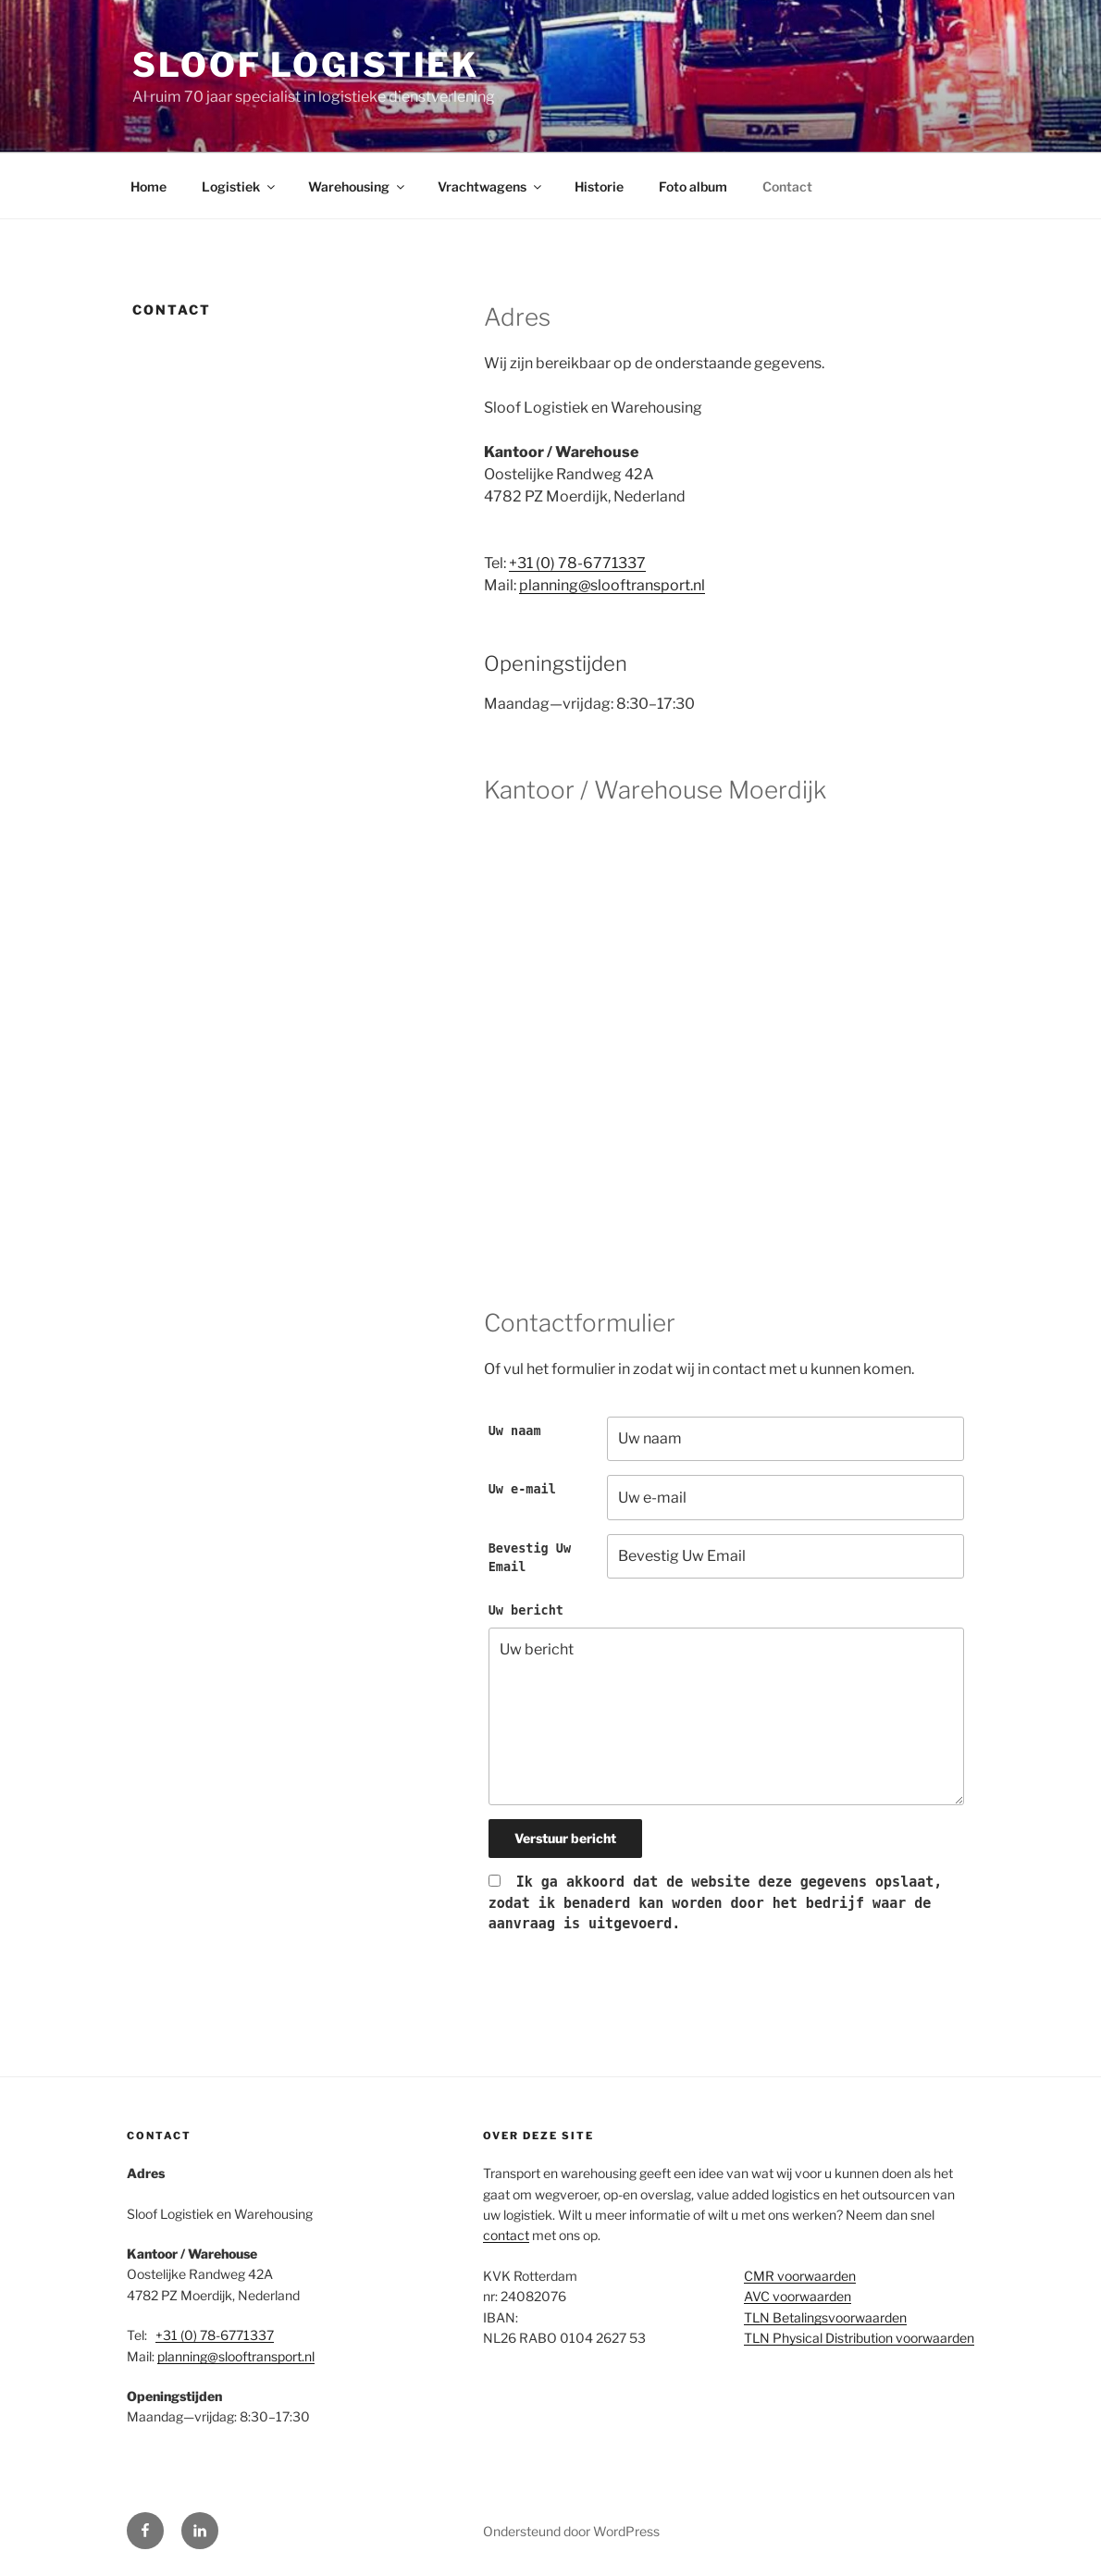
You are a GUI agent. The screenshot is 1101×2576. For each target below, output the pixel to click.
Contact (787, 186)
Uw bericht (526, 1610)
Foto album (693, 186)
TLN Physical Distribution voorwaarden (859, 2338)
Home (148, 186)
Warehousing (357, 186)
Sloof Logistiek (305, 64)
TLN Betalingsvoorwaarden (825, 2317)
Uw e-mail (522, 1488)
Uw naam (515, 1430)
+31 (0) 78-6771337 (577, 563)
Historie (599, 186)
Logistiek (240, 186)
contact (506, 2235)
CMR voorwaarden (800, 2276)
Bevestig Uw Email (530, 1557)
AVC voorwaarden (797, 2296)
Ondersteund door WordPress (571, 2531)
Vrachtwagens (491, 186)
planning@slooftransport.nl (612, 585)
